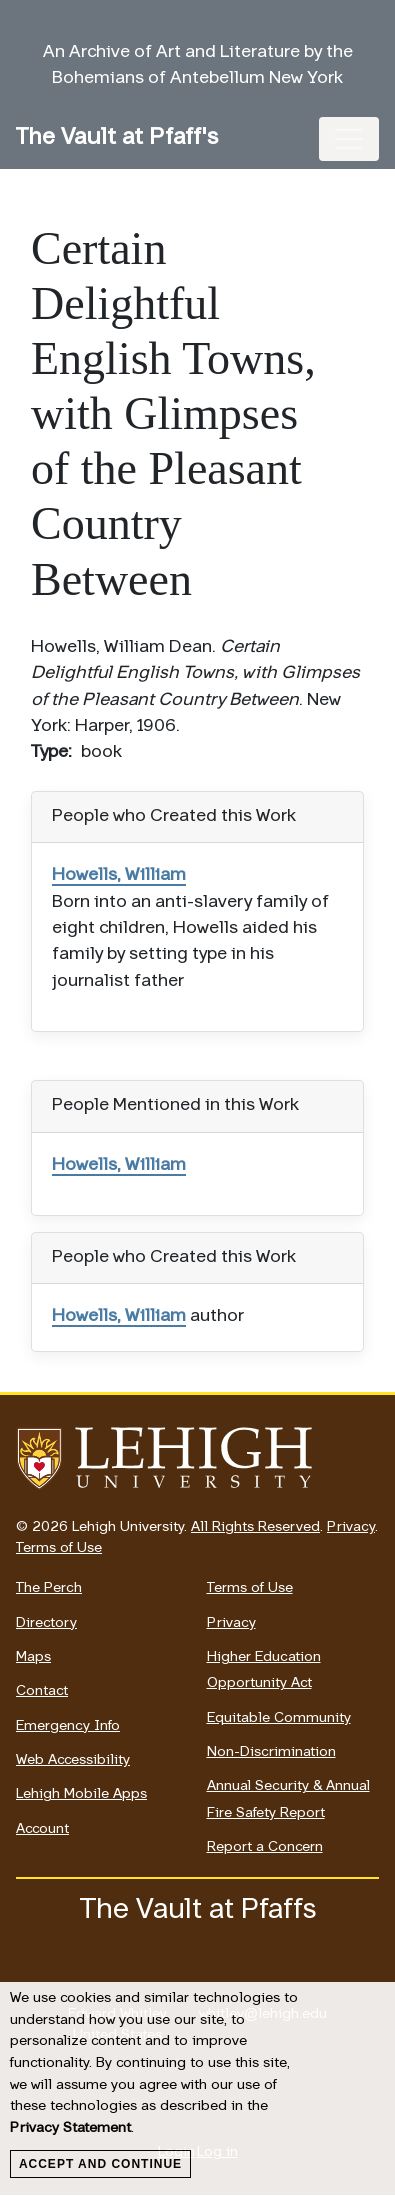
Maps (33, 1657)
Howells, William (119, 875)
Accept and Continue (100, 2164)
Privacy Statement (70, 2128)
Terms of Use (59, 1548)
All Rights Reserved (255, 1527)
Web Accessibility (73, 1760)
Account (42, 1829)
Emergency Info (68, 1726)
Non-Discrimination (271, 1752)
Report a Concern (265, 1847)
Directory (46, 1623)
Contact (42, 1691)
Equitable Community (279, 1718)
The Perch (49, 1588)
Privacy (351, 1527)
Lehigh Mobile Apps (81, 1794)
